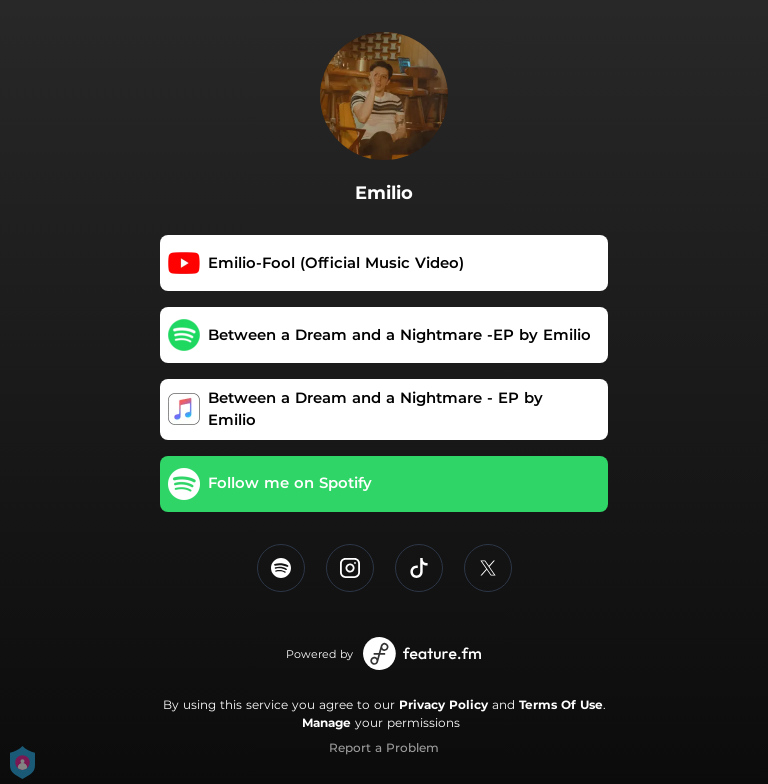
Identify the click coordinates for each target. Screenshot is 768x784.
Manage (326, 722)
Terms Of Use (561, 704)
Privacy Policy (443, 704)
